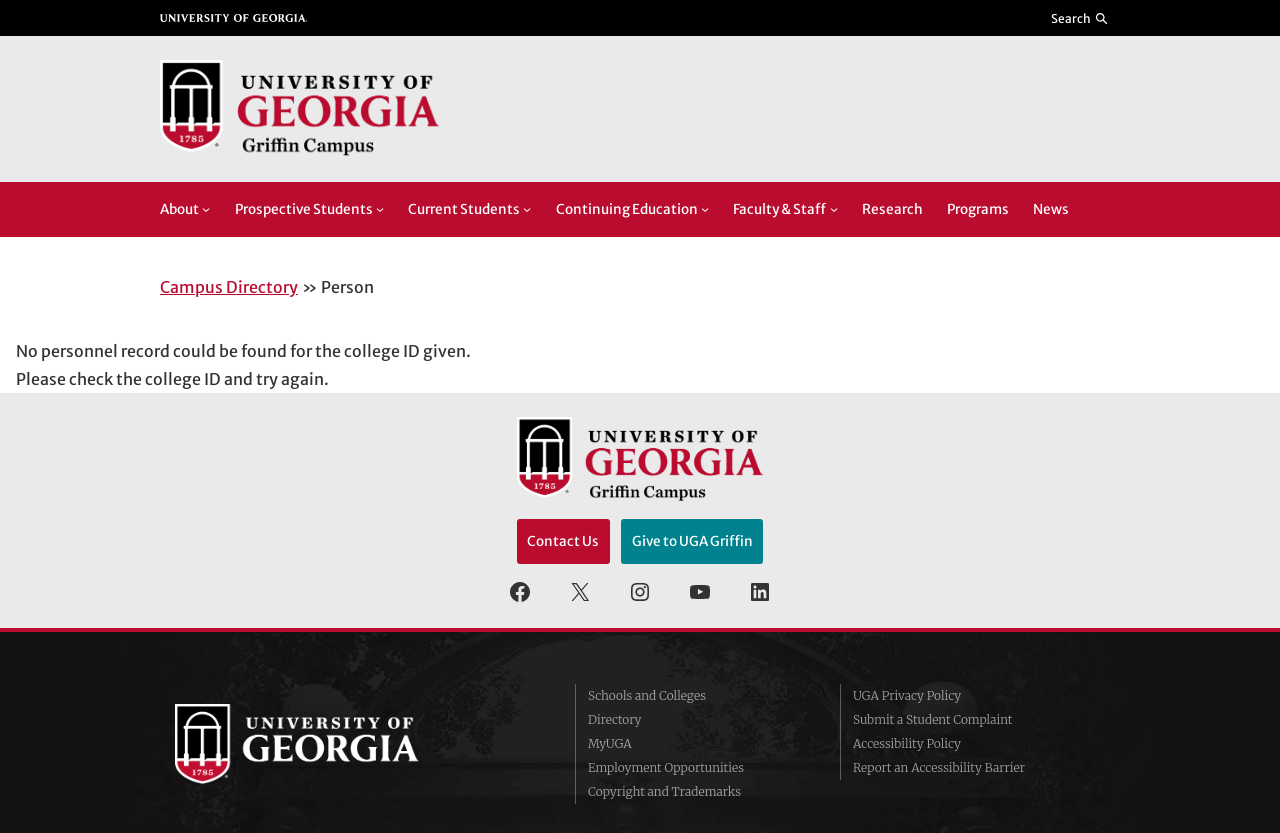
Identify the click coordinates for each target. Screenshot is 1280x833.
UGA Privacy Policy (907, 695)
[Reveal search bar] (1080, 18)
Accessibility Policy (907, 743)
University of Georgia (325, 744)
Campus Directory (229, 287)
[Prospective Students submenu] (380, 209)
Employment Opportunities (666, 767)
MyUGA (610, 743)
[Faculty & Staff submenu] (834, 209)
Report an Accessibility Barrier (939, 767)
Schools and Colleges (647, 695)
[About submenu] (206, 209)
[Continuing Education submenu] (705, 209)
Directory (615, 719)
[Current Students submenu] (527, 209)
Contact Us (563, 541)
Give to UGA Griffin (692, 541)
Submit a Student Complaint (932, 719)
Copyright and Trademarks (664, 791)
